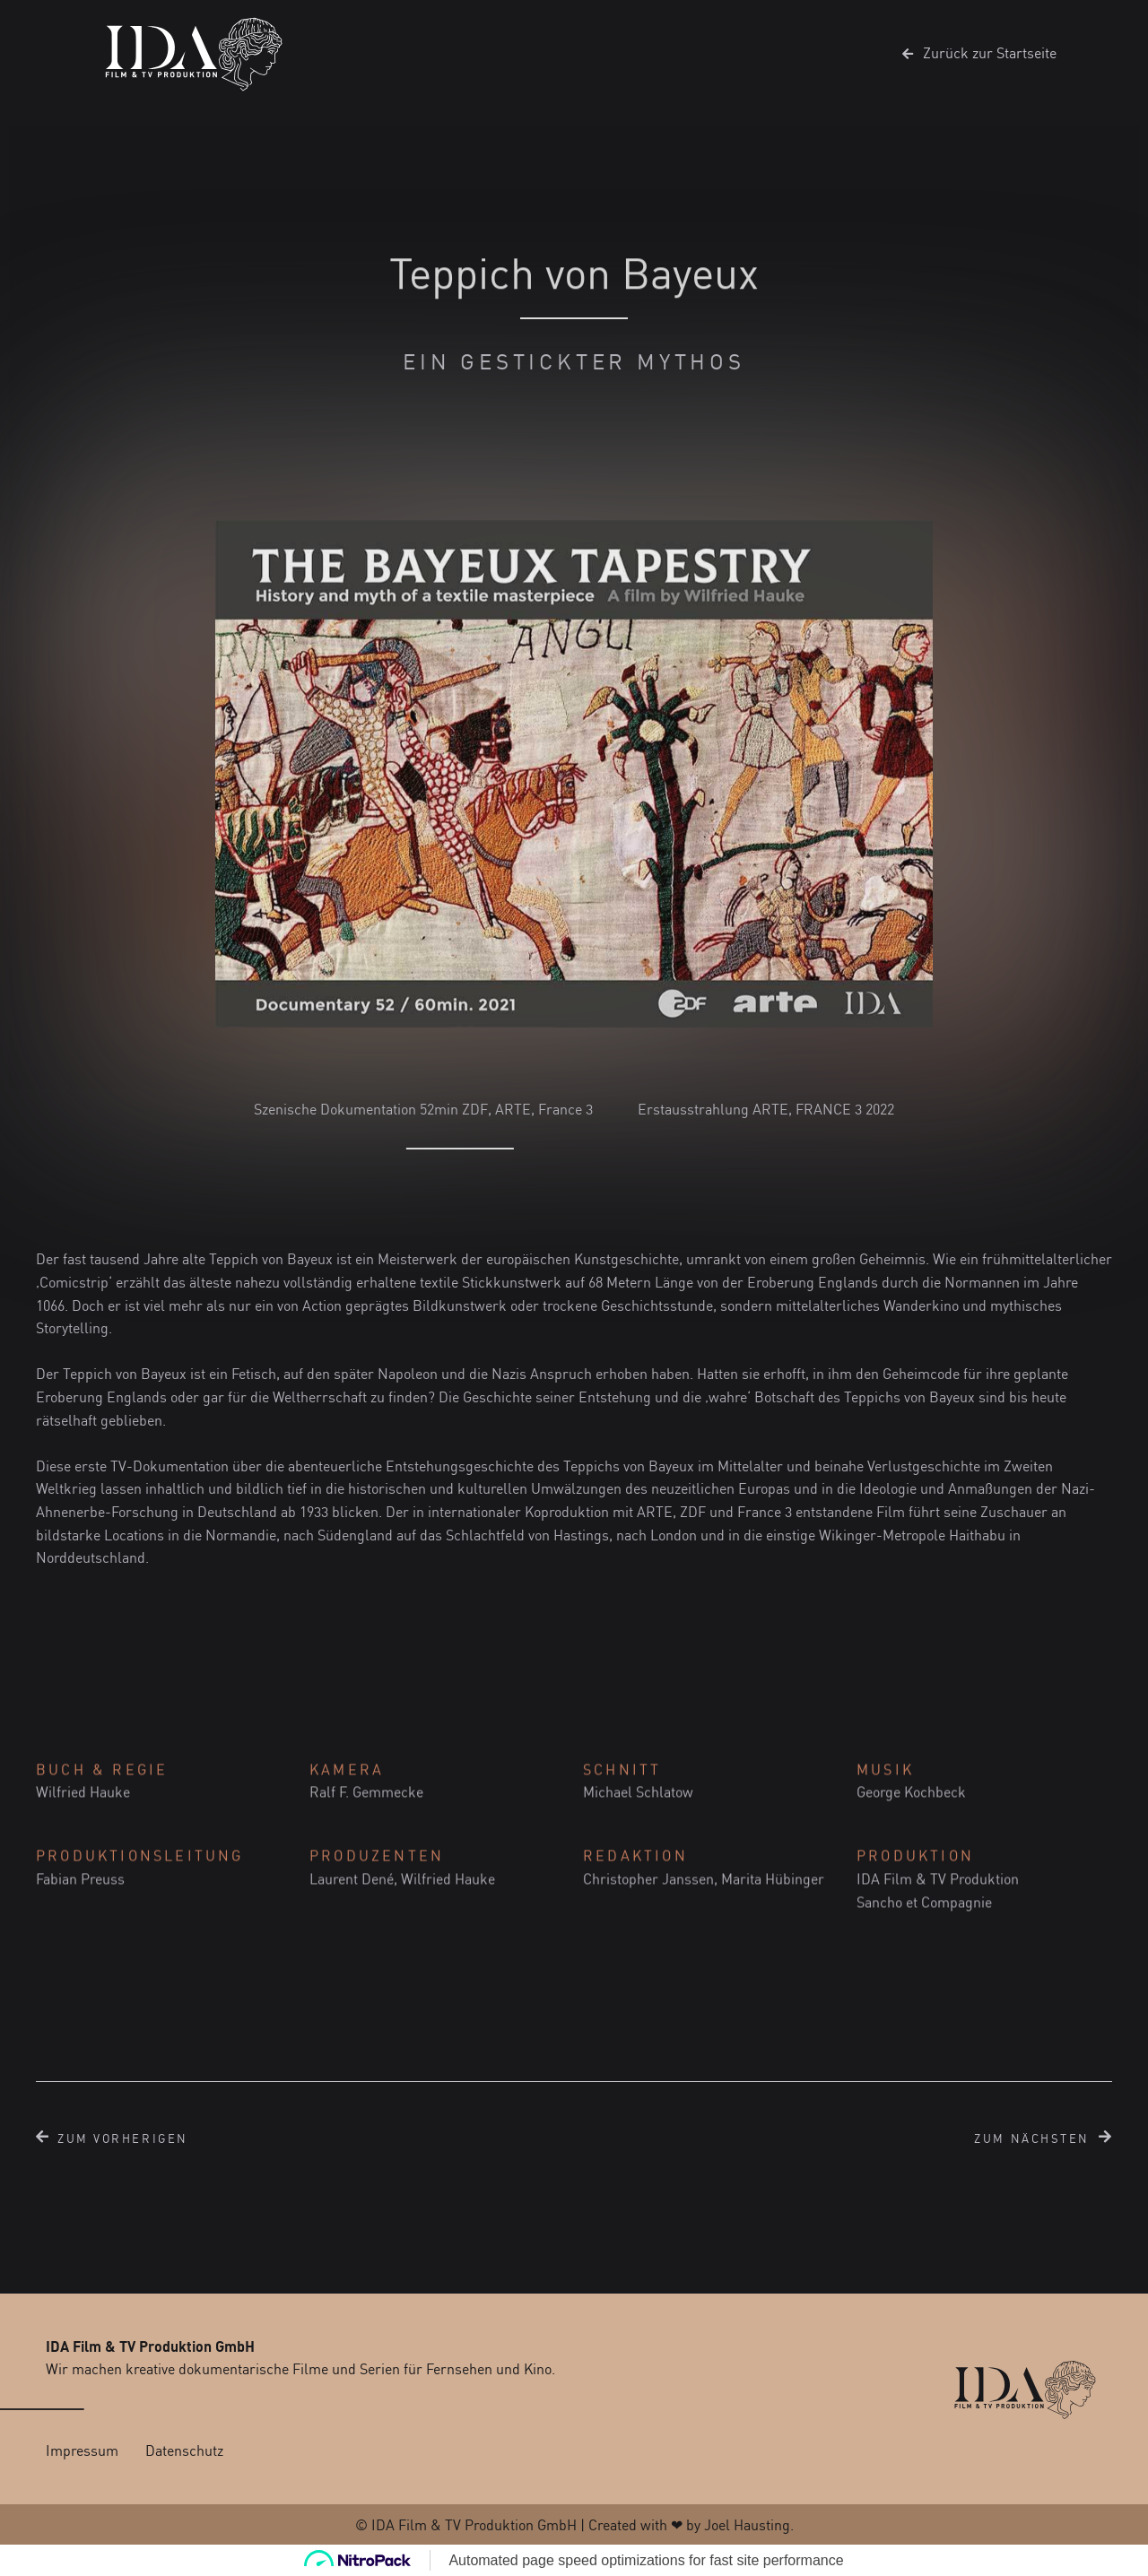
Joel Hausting (747, 2525)
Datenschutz (184, 2450)
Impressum (82, 2450)
